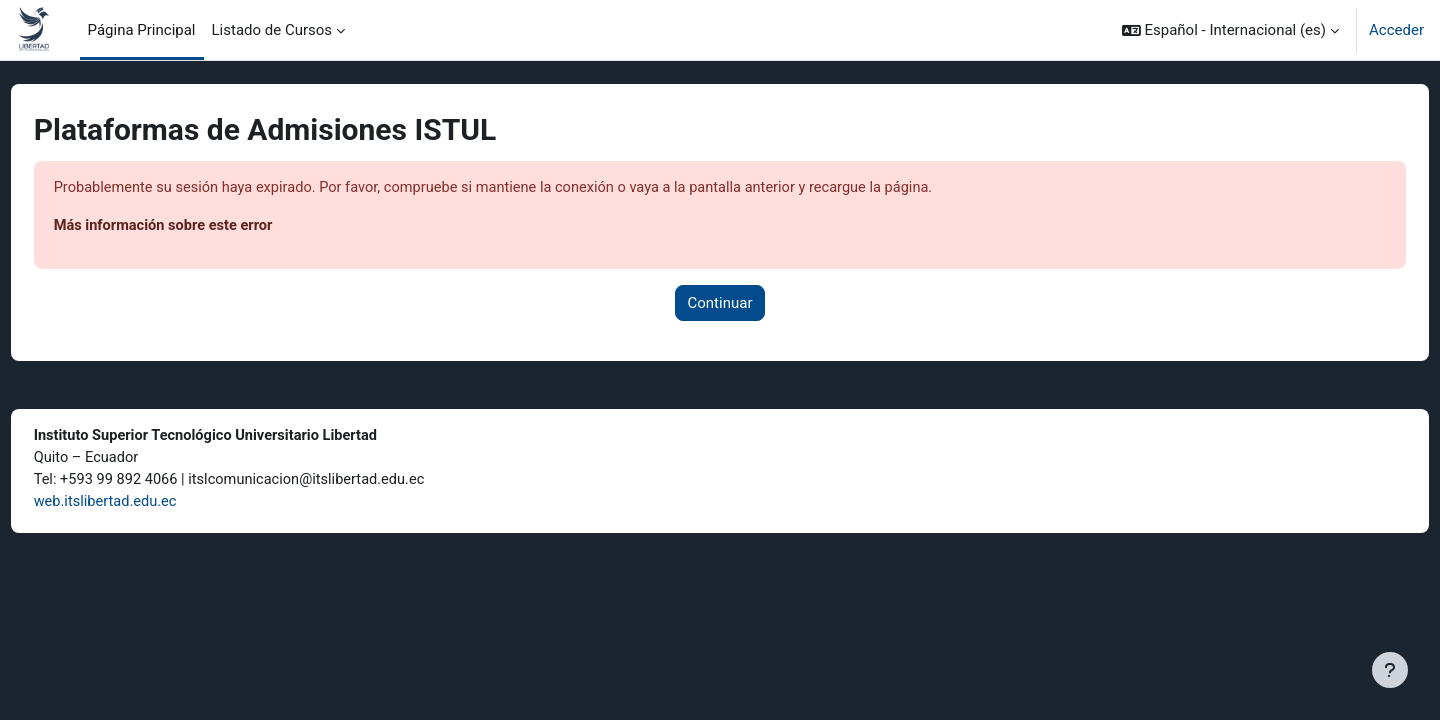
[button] (1230, 30)
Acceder (1396, 30)
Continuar (720, 304)
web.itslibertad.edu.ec (144, 505)
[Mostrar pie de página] (1390, 670)
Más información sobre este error (203, 227)
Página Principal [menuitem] (142, 30)
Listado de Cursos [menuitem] (272, 30)
